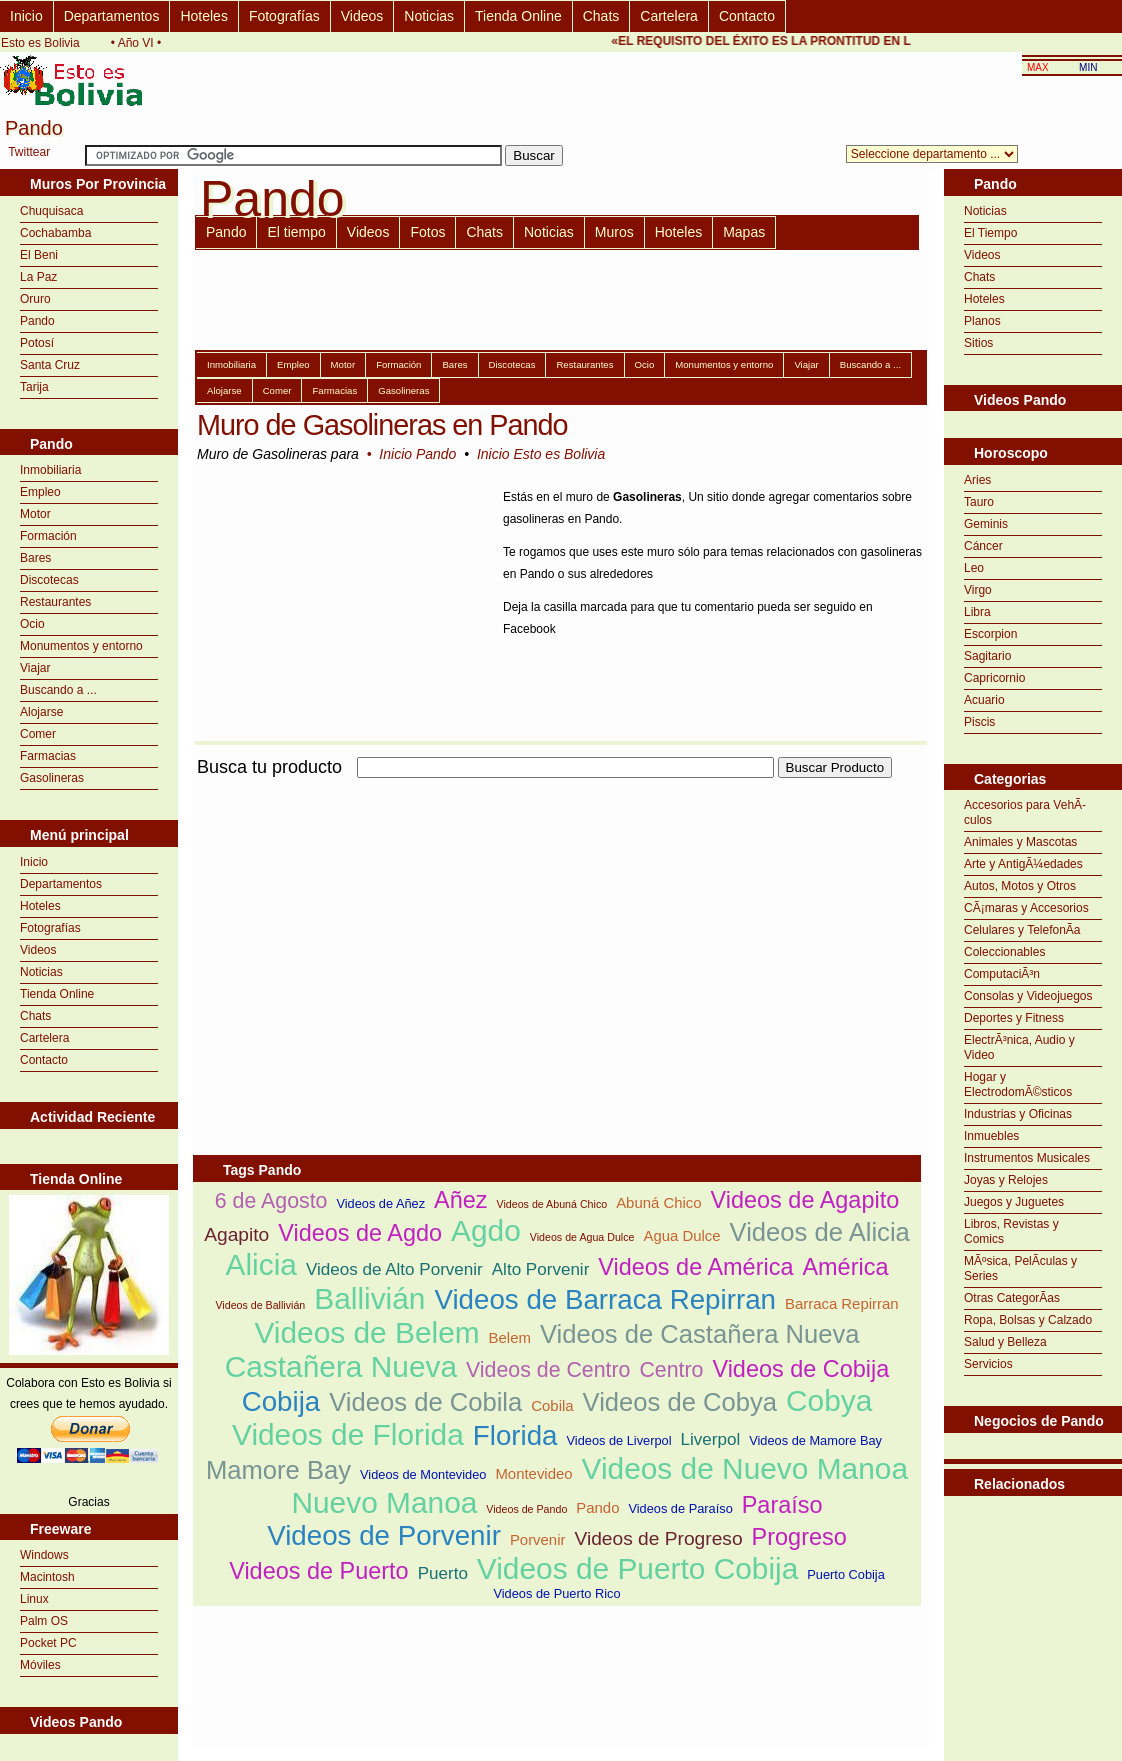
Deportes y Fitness (1014, 1018)
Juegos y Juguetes (1014, 1202)
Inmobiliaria (50, 470)
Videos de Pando (526, 1509)
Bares (35, 558)
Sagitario (987, 656)
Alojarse (41, 712)
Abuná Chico (658, 1202)
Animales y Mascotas (1020, 842)
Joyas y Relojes (1006, 1180)
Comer (38, 734)
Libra (977, 612)
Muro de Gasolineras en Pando (382, 425)
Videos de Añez (380, 1203)
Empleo (40, 492)
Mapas (744, 232)
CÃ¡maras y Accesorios (1026, 908)
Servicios (988, 1364)
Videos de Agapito (805, 1200)
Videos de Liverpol (619, 1440)
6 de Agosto (271, 1201)
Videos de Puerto (319, 1571)
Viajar (35, 668)
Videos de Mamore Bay (815, 1440)
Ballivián (369, 1298)
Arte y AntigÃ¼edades (1023, 864)
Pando (37, 321)
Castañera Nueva (341, 1366)
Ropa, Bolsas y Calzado (1028, 1320)
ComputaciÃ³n (1002, 974)
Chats (601, 16)
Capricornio (994, 678)
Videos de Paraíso (680, 1508)
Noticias (429, 16)
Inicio (26, 16)
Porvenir (538, 1539)
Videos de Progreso (658, 1538)
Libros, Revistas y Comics (1011, 1231)
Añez (460, 1200)
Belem (510, 1337)
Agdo (486, 1230)
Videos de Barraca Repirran (605, 1299)
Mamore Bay (278, 1470)
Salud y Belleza (1005, 1342)
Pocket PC (48, 1643)
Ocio (32, 624)
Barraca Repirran (842, 1303)
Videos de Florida (348, 1434)
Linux (34, 1599)
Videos (362, 16)
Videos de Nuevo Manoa (745, 1468)
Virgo (978, 590)
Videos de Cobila (425, 1402)
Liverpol (711, 1439)
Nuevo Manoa (384, 1502)
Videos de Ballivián (260, 1305)
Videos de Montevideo (423, 1474)
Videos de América (695, 1267)
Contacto (747, 16)
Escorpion (990, 634)
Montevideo (533, 1473)
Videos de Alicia (820, 1232)
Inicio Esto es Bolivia (541, 454)
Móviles (40, 1665)
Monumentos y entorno (81, 646)
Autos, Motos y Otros (1020, 886)
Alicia (261, 1264)
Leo (974, 568)
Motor (35, 514)
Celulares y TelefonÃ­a (1022, 930)
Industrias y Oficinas (1018, 1114)
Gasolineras (52, 778)
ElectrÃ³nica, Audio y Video (1019, 1047)
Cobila (552, 1405)
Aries (977, 480)
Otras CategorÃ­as (1012, 1298)
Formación (48, 536)
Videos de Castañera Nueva (700, 1334)
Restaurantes (55, 602)
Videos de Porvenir (384, 1535)
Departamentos (112, 16)
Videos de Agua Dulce (582, 1237)
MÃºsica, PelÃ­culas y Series (1020, 1268)
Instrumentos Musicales (1027, 1158)
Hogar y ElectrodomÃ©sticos (1018, 1084)
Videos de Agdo (360, 1233)
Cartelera (669, 16)
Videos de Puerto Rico (556, 1593)
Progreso (799, 1537)
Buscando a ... (58, 690)
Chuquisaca (51, 211)
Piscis (979, 722)
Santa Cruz (50, 365)
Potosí (37, 343)
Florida (515, 1435)
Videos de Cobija (800, 1369)
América (845, 1267)
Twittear (29, 152)
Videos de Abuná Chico (552, 1204)
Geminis (986, 524)
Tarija (34, 387)
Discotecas (49, 580)
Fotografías (284, 16)
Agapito (236, 1234)
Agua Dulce (681, 1235)
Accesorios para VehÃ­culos (1025, 812)
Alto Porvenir (541, 1269)
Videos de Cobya (680, 1402)
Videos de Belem (366, 1332)
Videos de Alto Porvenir (394, 1269)
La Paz (38, 277)
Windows (44, 1555)
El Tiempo (990, 233)
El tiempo (296, 232)
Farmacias (48, 756)
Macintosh (47, 1577)
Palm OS (44, 1621)
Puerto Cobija (846, 1574)
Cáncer (983, 546)
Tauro (979, 502)
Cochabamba (55, 233)
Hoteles (203, 16)
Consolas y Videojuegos (1028, 996)
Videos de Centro (548, 1370)
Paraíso (782, 1505)
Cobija (281, 1401)
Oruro (35, 299)
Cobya (829, 1400)
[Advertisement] (427, 922)
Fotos (427, 232)
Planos (982, 321)
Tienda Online (518, 16)
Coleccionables (1004, 952)
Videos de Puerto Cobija (637, 1568)
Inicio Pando (417, 454)
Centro (671, 1370)
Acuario (984, 700)
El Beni (39, 255)
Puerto (443, 1573)
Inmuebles (991, 1136)
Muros (614, 232)
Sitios (978, 343)
